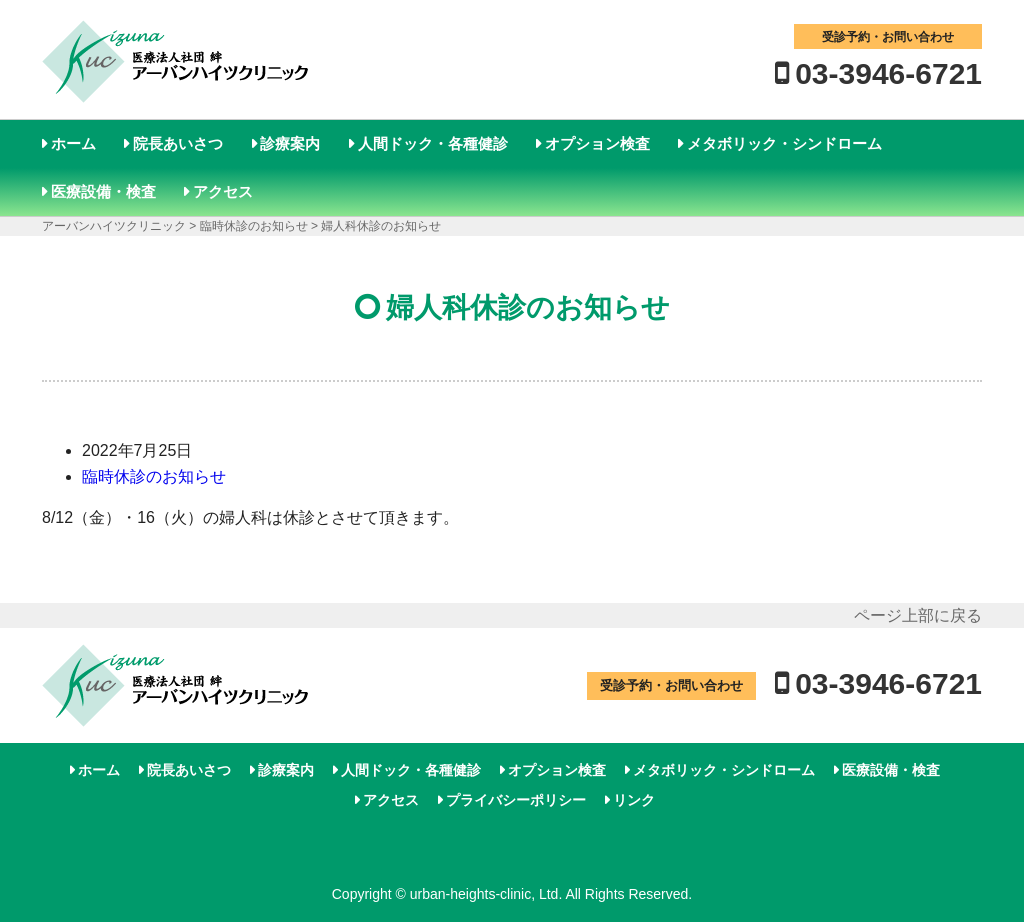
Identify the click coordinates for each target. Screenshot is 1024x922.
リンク (634, 800)
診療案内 (290, 143)
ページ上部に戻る (918, 615)
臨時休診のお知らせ (154, 476)
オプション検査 (597, 143)
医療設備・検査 (103, 191)
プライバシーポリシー (516, 800)
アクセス (223, 191)
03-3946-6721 (888, 73)
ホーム (73, 143)
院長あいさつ (178, 143)
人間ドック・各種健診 (433, 143)
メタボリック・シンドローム (784, 143)
